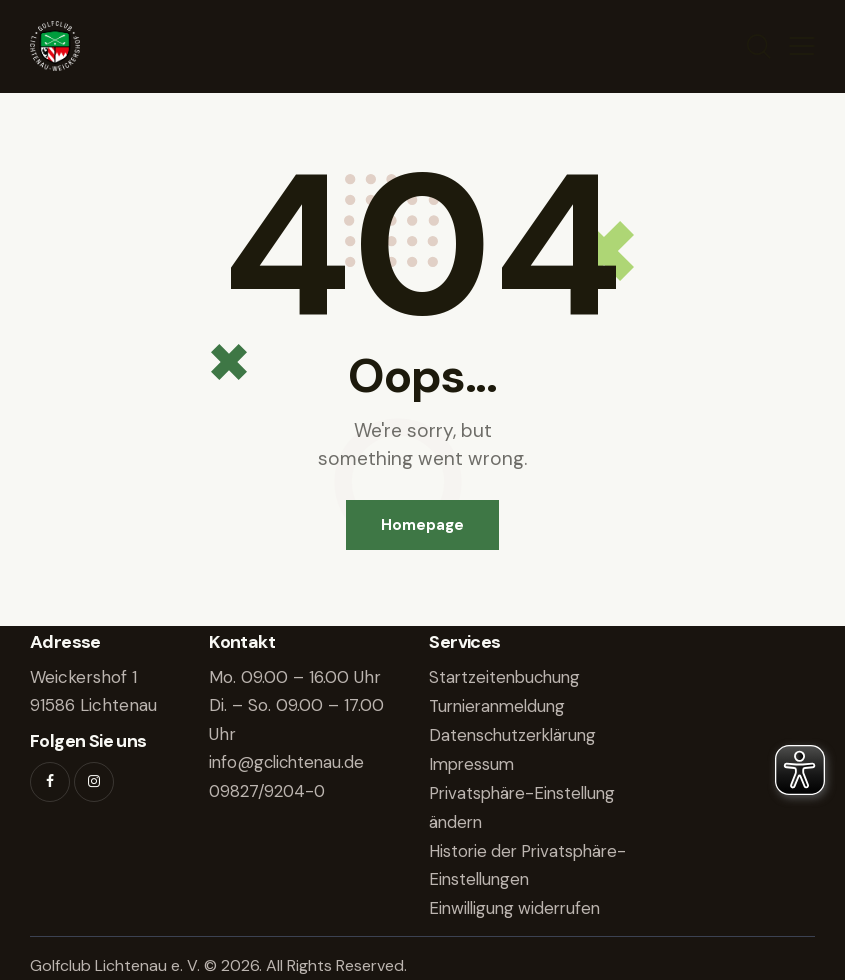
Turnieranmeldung (501, 706)
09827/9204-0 (268, 791)
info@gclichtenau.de (289, 763)
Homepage (422, 525)
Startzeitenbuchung (507, 678)
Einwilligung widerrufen (518, 904)
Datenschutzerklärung (516, 734)
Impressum (473, 763)
